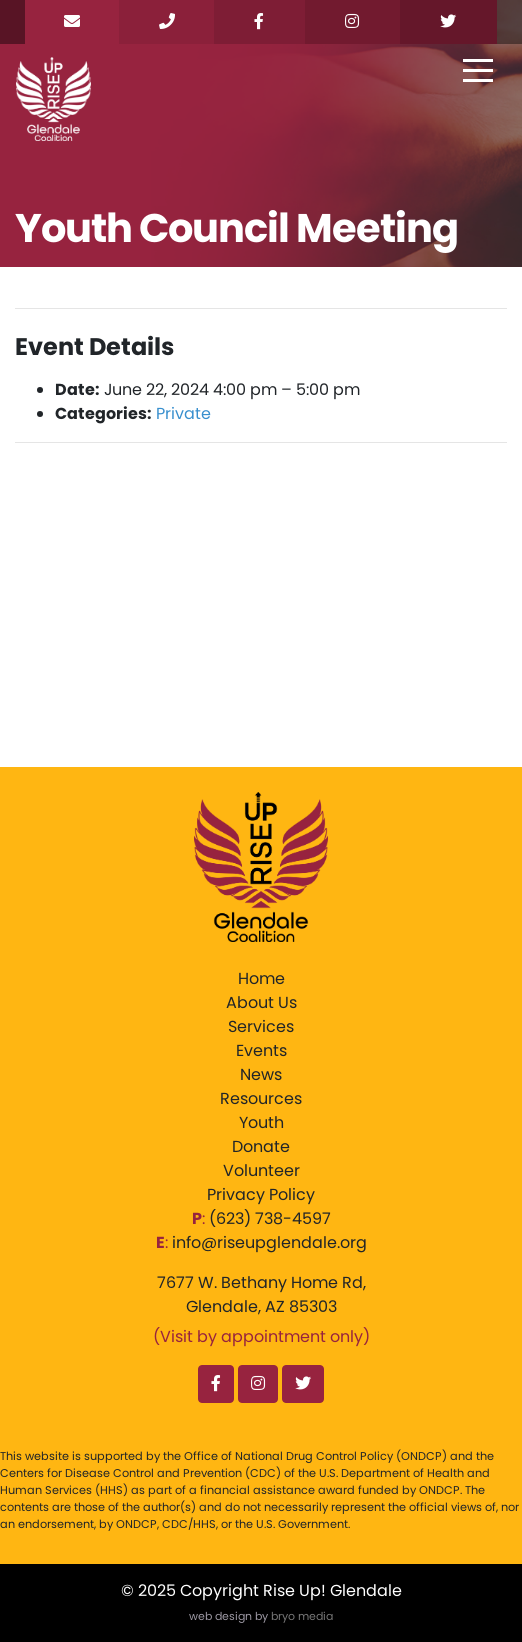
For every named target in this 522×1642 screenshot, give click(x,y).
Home (261, 978)
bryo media (302, 1616)
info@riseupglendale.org (269, 1242)
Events (261, 1050)
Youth (261, 1122)
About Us (261, 1002)
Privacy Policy (261, 1194)
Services (261, 1026)
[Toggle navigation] (478, 72)
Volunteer (261, 1170)
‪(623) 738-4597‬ (270, 1218)
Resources (261, 1098)
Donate (261, 1146)
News (261, 1074)
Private (183, 413)
